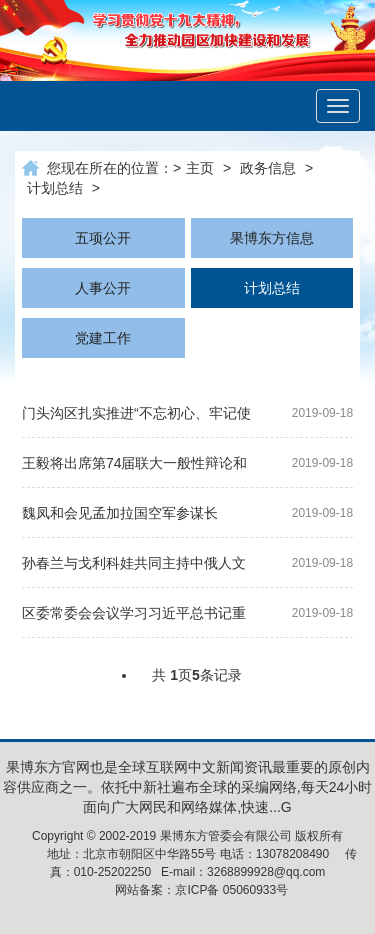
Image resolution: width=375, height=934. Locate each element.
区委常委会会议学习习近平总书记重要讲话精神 (134, 616)
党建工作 (103, 338)
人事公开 (103, 288)
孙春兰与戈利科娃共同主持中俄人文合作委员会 (134, 566)
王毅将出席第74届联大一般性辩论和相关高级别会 (135, 466)
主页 (200, 168)
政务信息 (268, 168)
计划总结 (55, 188)
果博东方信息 (272, 238)
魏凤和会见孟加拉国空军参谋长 (120, 513)
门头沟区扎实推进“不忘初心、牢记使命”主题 (136, 416)
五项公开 (103, 238)
